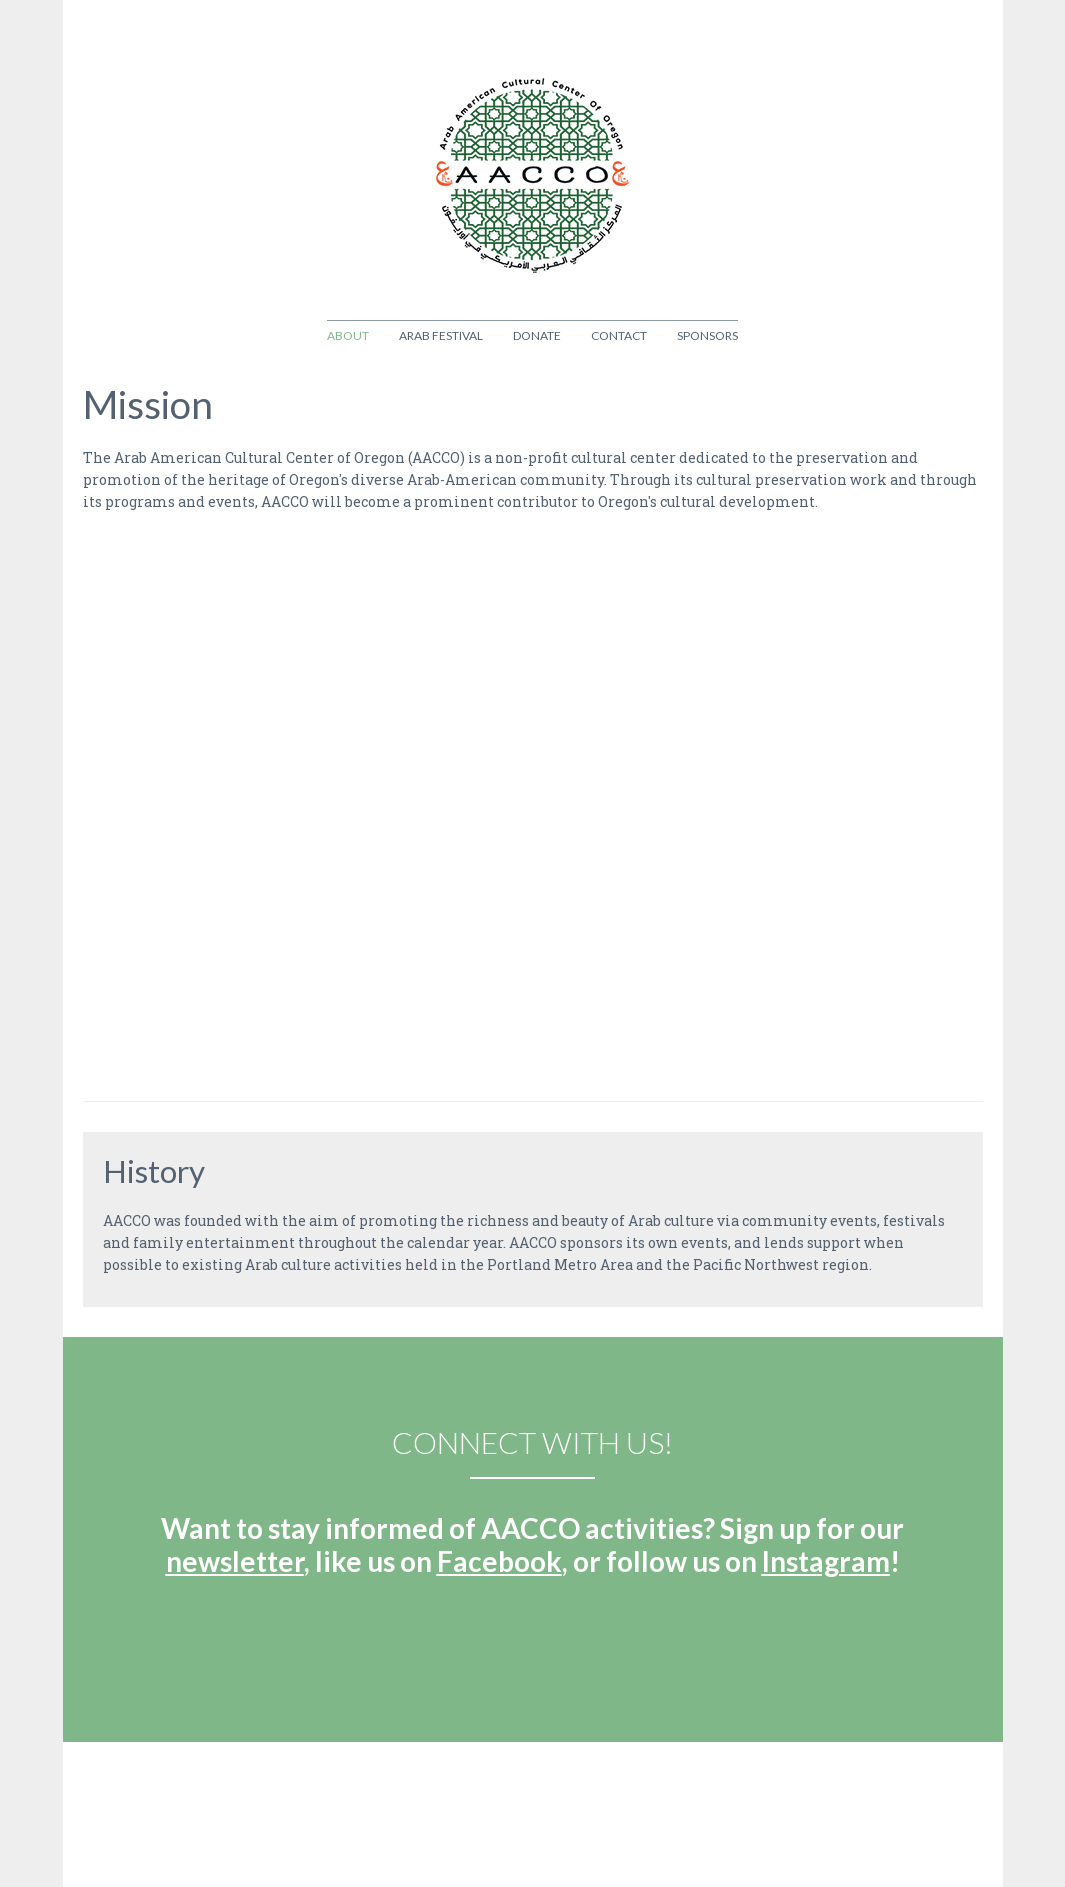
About (348, 335)
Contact (619, 335)
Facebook (499, 1561)
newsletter (235, 1561)
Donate (537, 335)
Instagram (826, 1561)
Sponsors (707, 335)
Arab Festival (441, 335)
